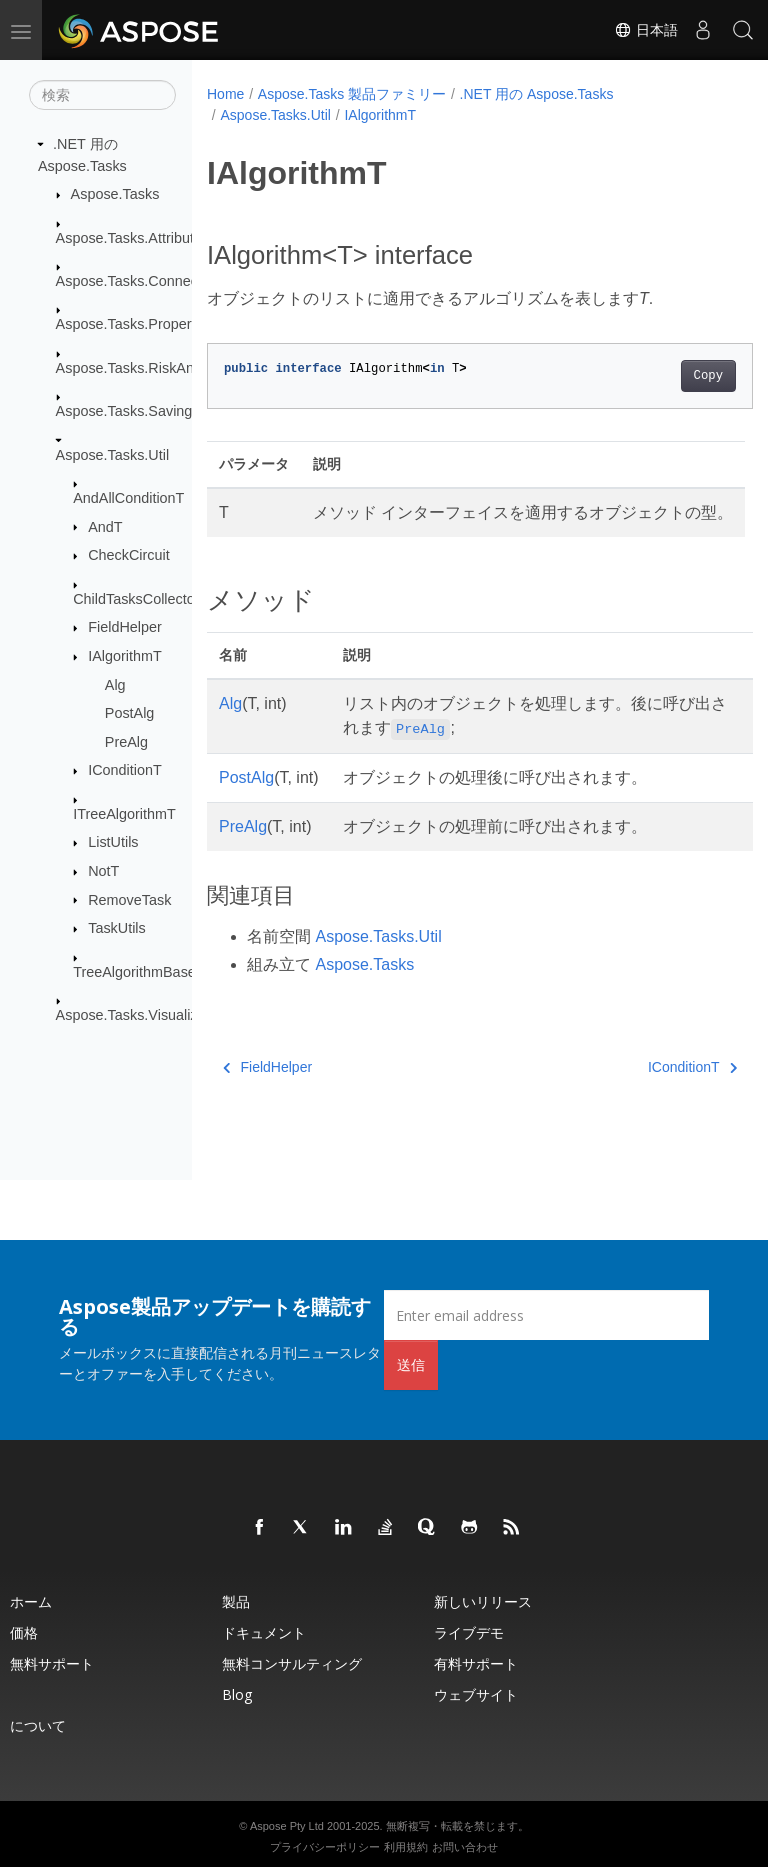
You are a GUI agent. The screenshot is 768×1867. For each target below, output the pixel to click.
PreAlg (126, 742)
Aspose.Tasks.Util (113, 454)
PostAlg (130, 713)
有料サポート (476, 1663)
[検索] (102, 95)
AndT (105, 526)
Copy (669, 376)
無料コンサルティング (292, 1663)
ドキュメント (264, 1632)
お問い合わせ (465, 1847)
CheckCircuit (129, 555)
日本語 (646, 30)
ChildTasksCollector (136, 598)
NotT (103, 871)
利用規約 (406, 1847)
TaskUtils (117, 928)
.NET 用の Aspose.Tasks (537, 94)
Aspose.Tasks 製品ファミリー (352, 94)
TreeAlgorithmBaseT (138, 971)
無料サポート (52, 1663)
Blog (237, 1694)
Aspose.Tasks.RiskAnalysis (143, 368)
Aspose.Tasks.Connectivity (141, 281)
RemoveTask (129, 899)
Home (225, 94)
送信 (411, 1364)
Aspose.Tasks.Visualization (142, 1015)
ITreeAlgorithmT (124, 814)
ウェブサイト (476, 1694)
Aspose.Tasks (115, 194)
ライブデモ (469, 1632)
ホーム (31, 1601)
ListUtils (113, 842)
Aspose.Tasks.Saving (124, 411)
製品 (236, 1601)
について (38, 1725)
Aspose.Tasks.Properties (135, 324)
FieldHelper (125, 627)
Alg (115, 684)
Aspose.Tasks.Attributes (133, 237)
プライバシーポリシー (325, 1847)
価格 (24, 1632)
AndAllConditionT (128, 498)
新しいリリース (483, 1601)
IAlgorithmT (125, 656)
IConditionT (125, 770)
